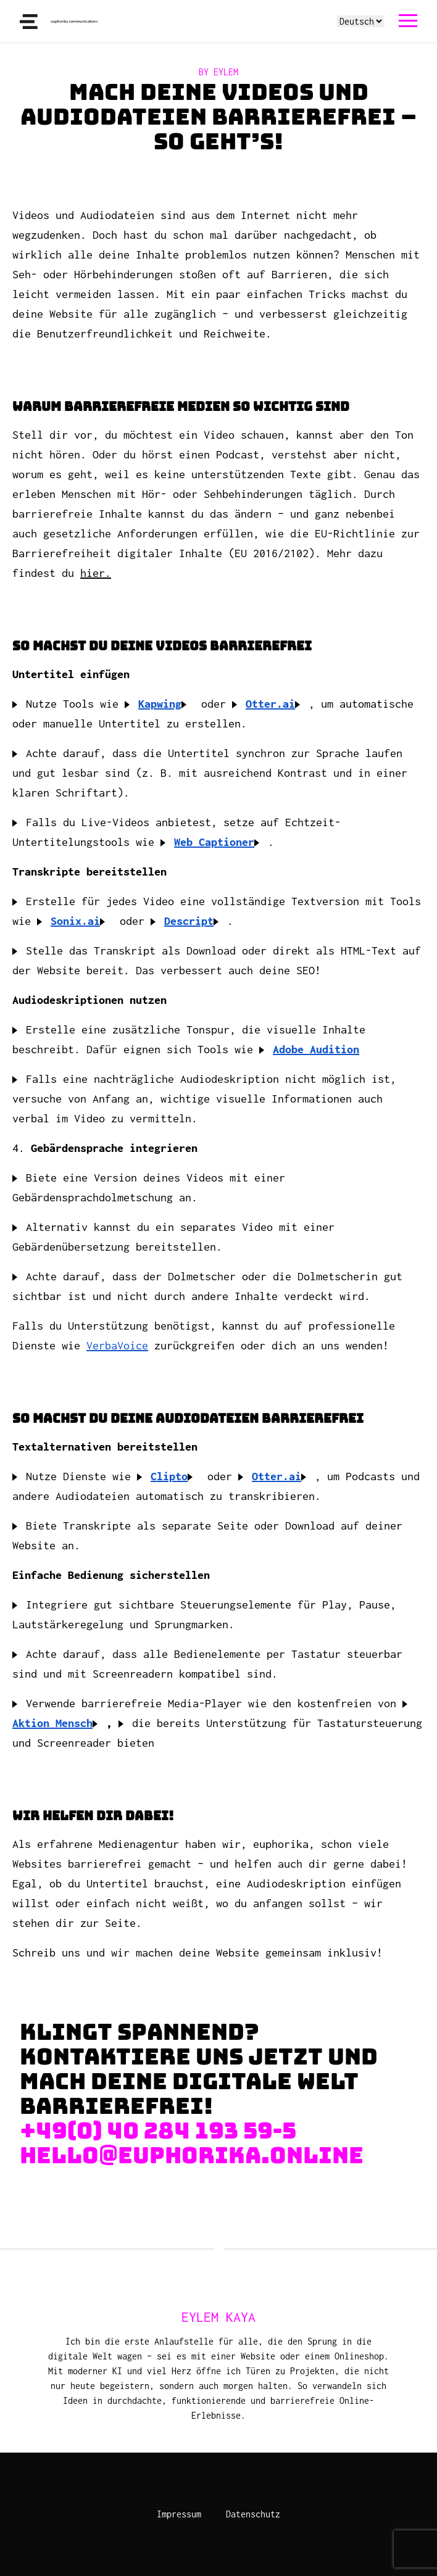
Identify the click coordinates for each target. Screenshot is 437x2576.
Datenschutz (253, 2514)
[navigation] (408, 21)
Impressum (179, 2514)
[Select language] (360, 21)
